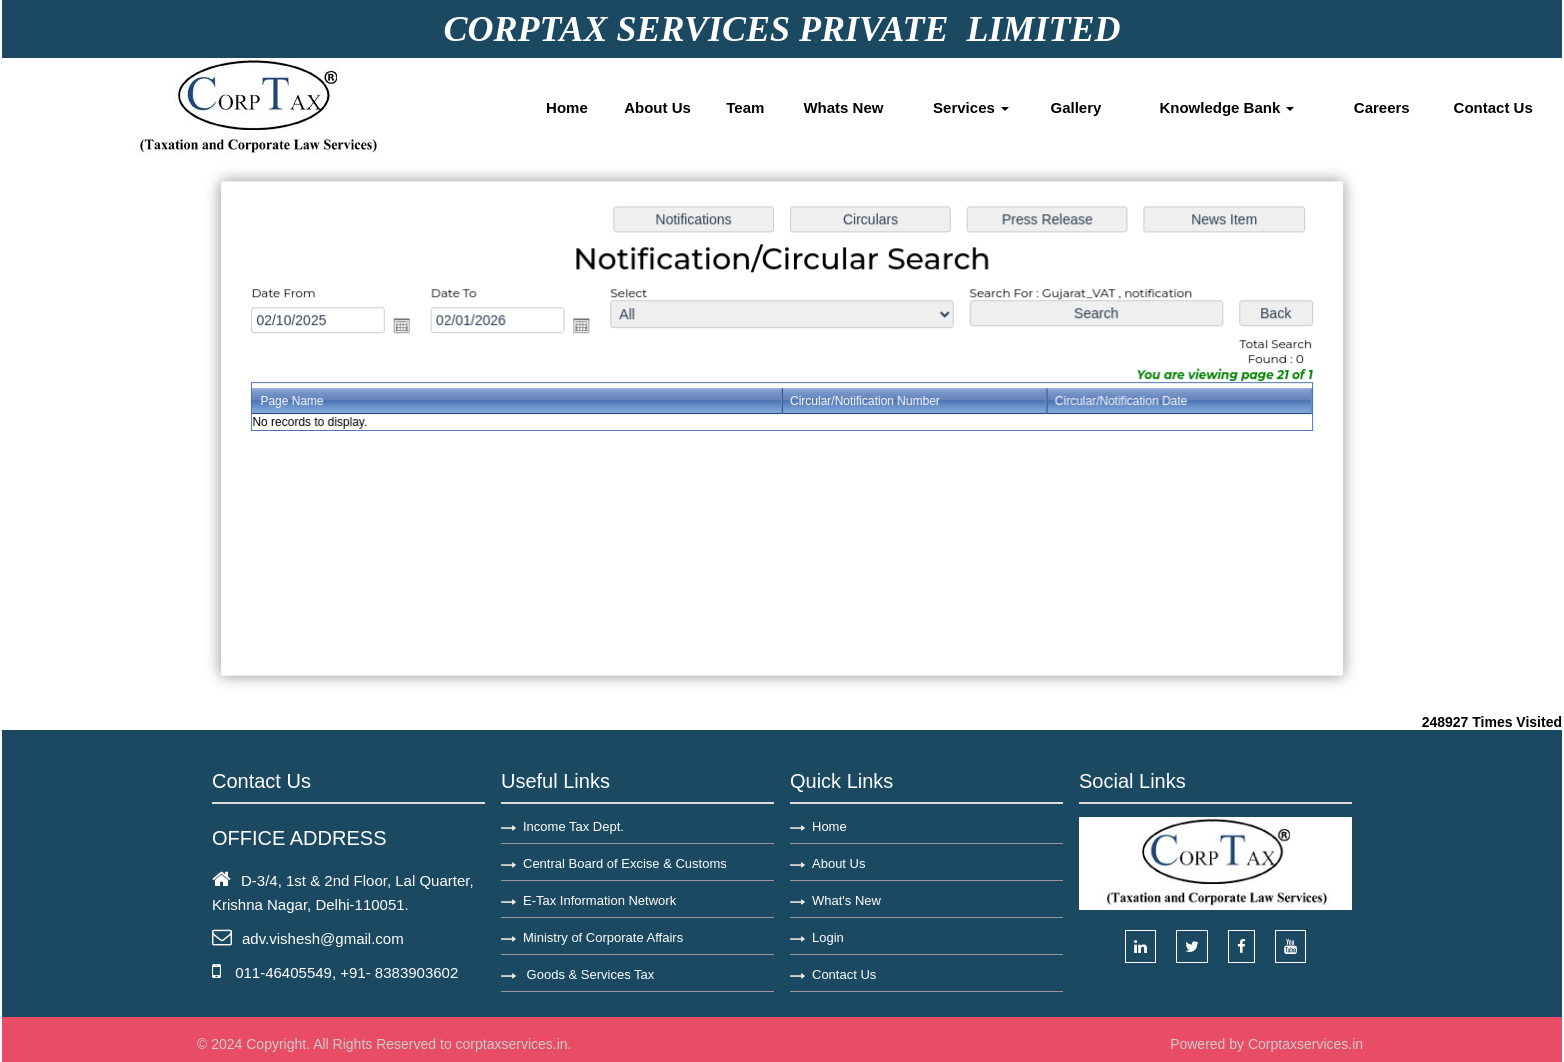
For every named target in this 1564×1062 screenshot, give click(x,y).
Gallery (1076, 107)
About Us (657, 107)
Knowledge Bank (1226, 107)
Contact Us (1493, 107)
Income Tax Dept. (573, 826)
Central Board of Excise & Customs (625, 863)
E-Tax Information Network (599, 900)
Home (567, 107)
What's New (846, 900)
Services (971, 107)
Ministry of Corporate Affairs (603, 937)
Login (828, 937)
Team (745, 107)
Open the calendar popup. (409, 327)
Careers (1382, 107)
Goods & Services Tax (588, 974)
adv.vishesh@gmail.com (323, 938)
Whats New (843, 107)
